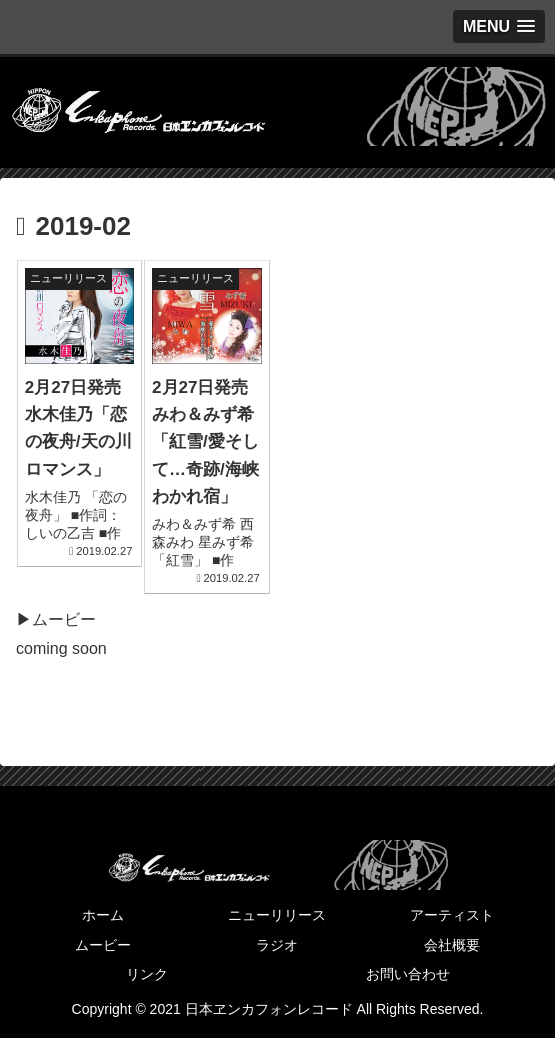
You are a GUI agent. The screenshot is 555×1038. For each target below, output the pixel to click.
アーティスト (452, 915)
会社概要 (452, 945)
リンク (147, 974)
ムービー (103, 945)
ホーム (103, 915)
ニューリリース (277, 915)
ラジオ (277, 945)
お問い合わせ (408, 974)
